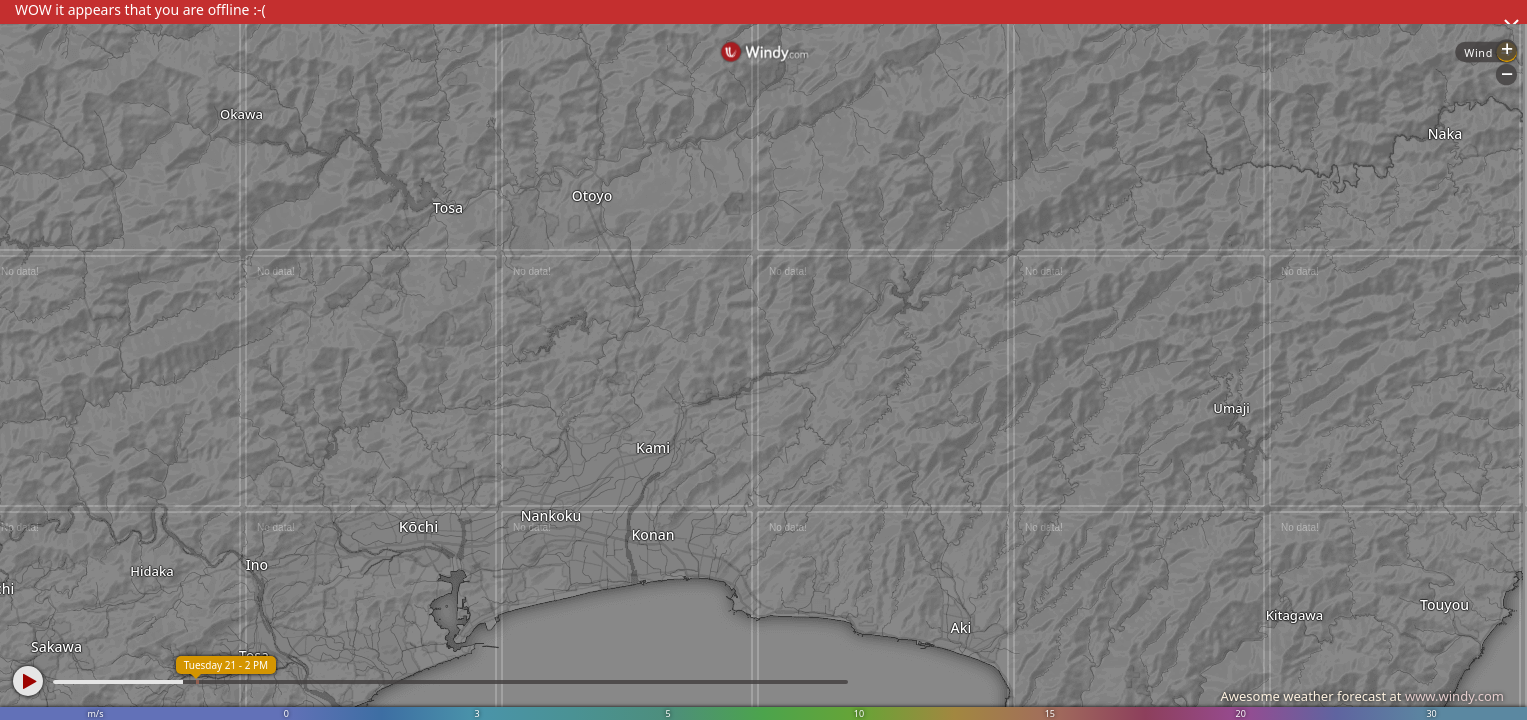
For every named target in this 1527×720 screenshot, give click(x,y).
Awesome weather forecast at (1362, 696)
